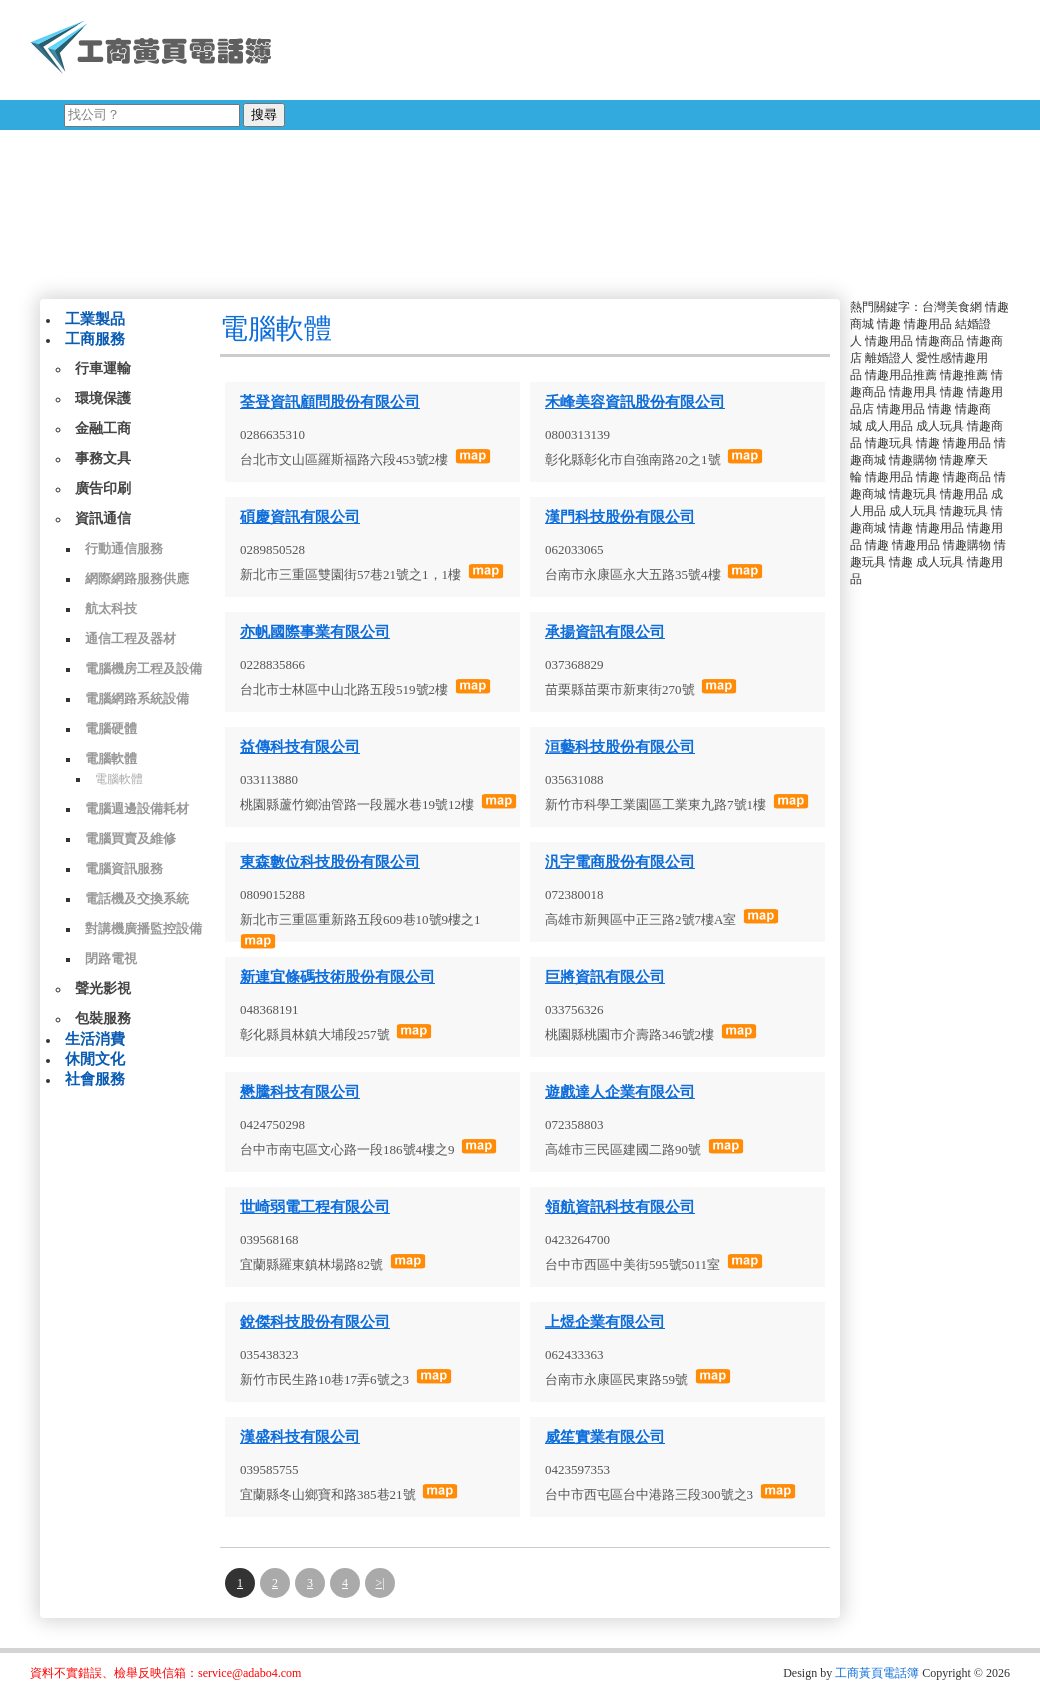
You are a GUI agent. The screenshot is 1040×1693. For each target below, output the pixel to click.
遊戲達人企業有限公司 (620, 1092)
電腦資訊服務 (124, 868)
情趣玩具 (889, 443)
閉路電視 (111, 958)
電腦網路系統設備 (137, 698)
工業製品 (95, 319)
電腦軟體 (111, 758)
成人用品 (889, 426)
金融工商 (103, 428)
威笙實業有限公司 (605, 1437)
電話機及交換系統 (137, 898)
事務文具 (103, 458)
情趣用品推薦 (901, 375)
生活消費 (95, 1039)
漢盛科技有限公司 (300, 1437)
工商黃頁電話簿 (877, 1673)
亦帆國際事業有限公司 (315, 632)
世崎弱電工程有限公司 (315, 1207)
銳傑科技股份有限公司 (315, 1322)
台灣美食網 (952, 307)
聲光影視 (103, 988)
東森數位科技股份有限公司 (330, 862)
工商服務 (95, 339)
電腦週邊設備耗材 (137, 808)
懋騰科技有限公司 (300, 1092)
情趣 (889, 324)
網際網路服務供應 (137, 578)
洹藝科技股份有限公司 (620, 747)
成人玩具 (940, 426)
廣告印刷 (103, 488)
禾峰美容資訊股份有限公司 (635, 402)
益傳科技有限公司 (300, 747)
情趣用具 (913, 392)
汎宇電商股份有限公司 (620, 862)
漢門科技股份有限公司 (620, 517)
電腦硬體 (111, 728)
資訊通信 (103, 518)
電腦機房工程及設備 (143, 668)
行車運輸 (103, 368)
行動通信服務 (124, 548)
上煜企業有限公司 (605, 1322)
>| (379, 1583)
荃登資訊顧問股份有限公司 (330, 402)
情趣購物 (913, 460)
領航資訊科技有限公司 (620, 1207)
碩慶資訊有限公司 (300, 517)
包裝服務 (103, 1018)
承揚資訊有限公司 (605, 632)
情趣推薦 (964, 375)
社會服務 (95, 1079)
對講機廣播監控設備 (143, 928)
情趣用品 (928, 324)
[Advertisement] (617, 145)
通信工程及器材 (130, 638)
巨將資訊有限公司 (605, 977)
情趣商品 (940, 341)
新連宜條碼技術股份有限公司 (337, 977)
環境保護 (103, 398)
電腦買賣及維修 (130, 838)
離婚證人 (889, 358)
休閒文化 (95, 1059)
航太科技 (111, 608)
